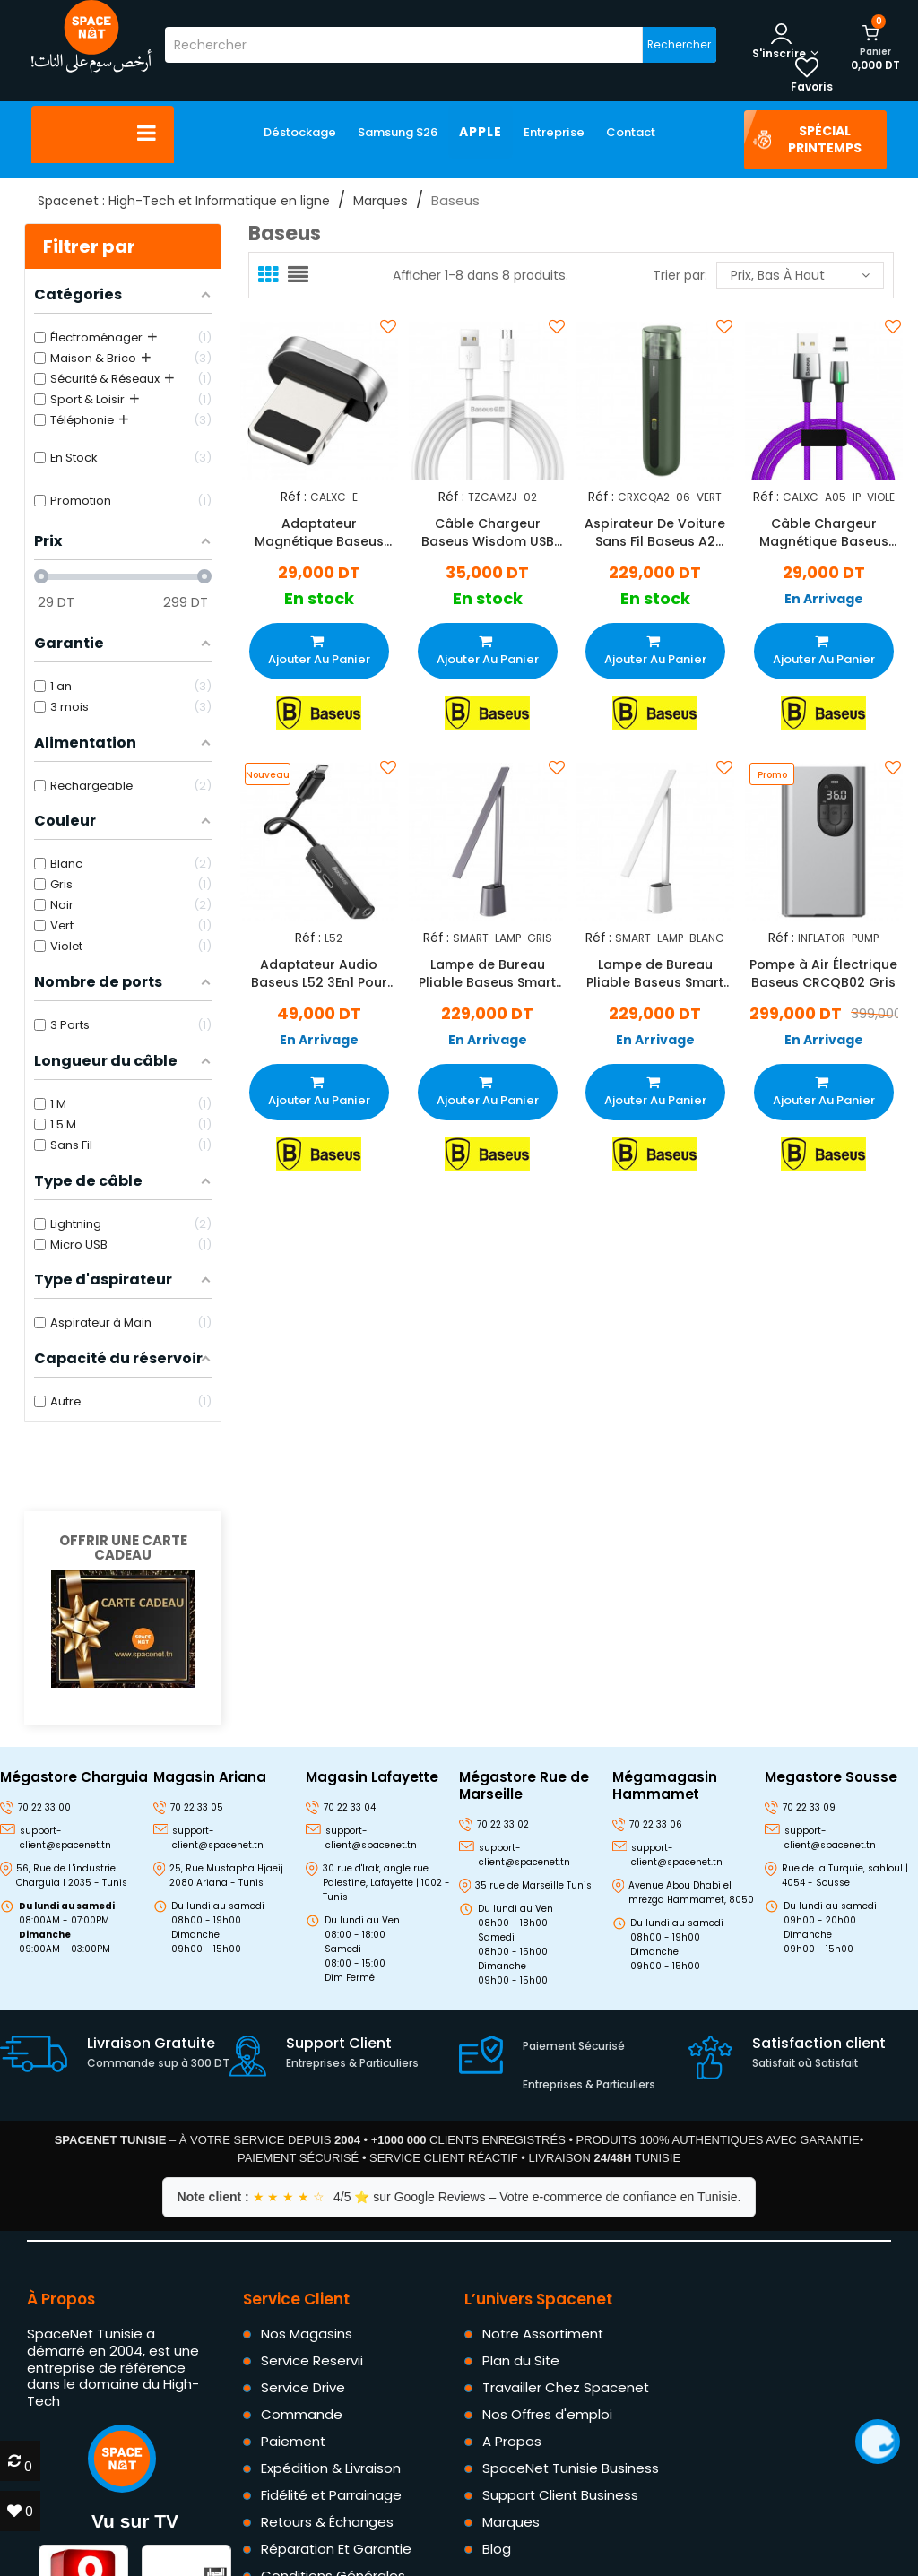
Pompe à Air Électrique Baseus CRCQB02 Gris (823, 974)
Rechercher (679, 44)
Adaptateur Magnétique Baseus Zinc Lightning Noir (319, 532)
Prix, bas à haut (800, 275)
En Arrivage (823, 599)
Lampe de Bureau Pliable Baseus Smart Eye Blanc (654, 974)
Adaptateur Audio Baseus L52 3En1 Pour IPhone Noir (319, 974)
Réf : (294, 496)
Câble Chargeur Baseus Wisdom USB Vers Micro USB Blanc (487, 532)
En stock (319, 599)
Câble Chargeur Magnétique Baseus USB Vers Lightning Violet (823, 532)
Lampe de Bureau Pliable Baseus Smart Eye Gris (487, 974)
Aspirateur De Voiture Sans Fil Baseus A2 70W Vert (655, 532)
